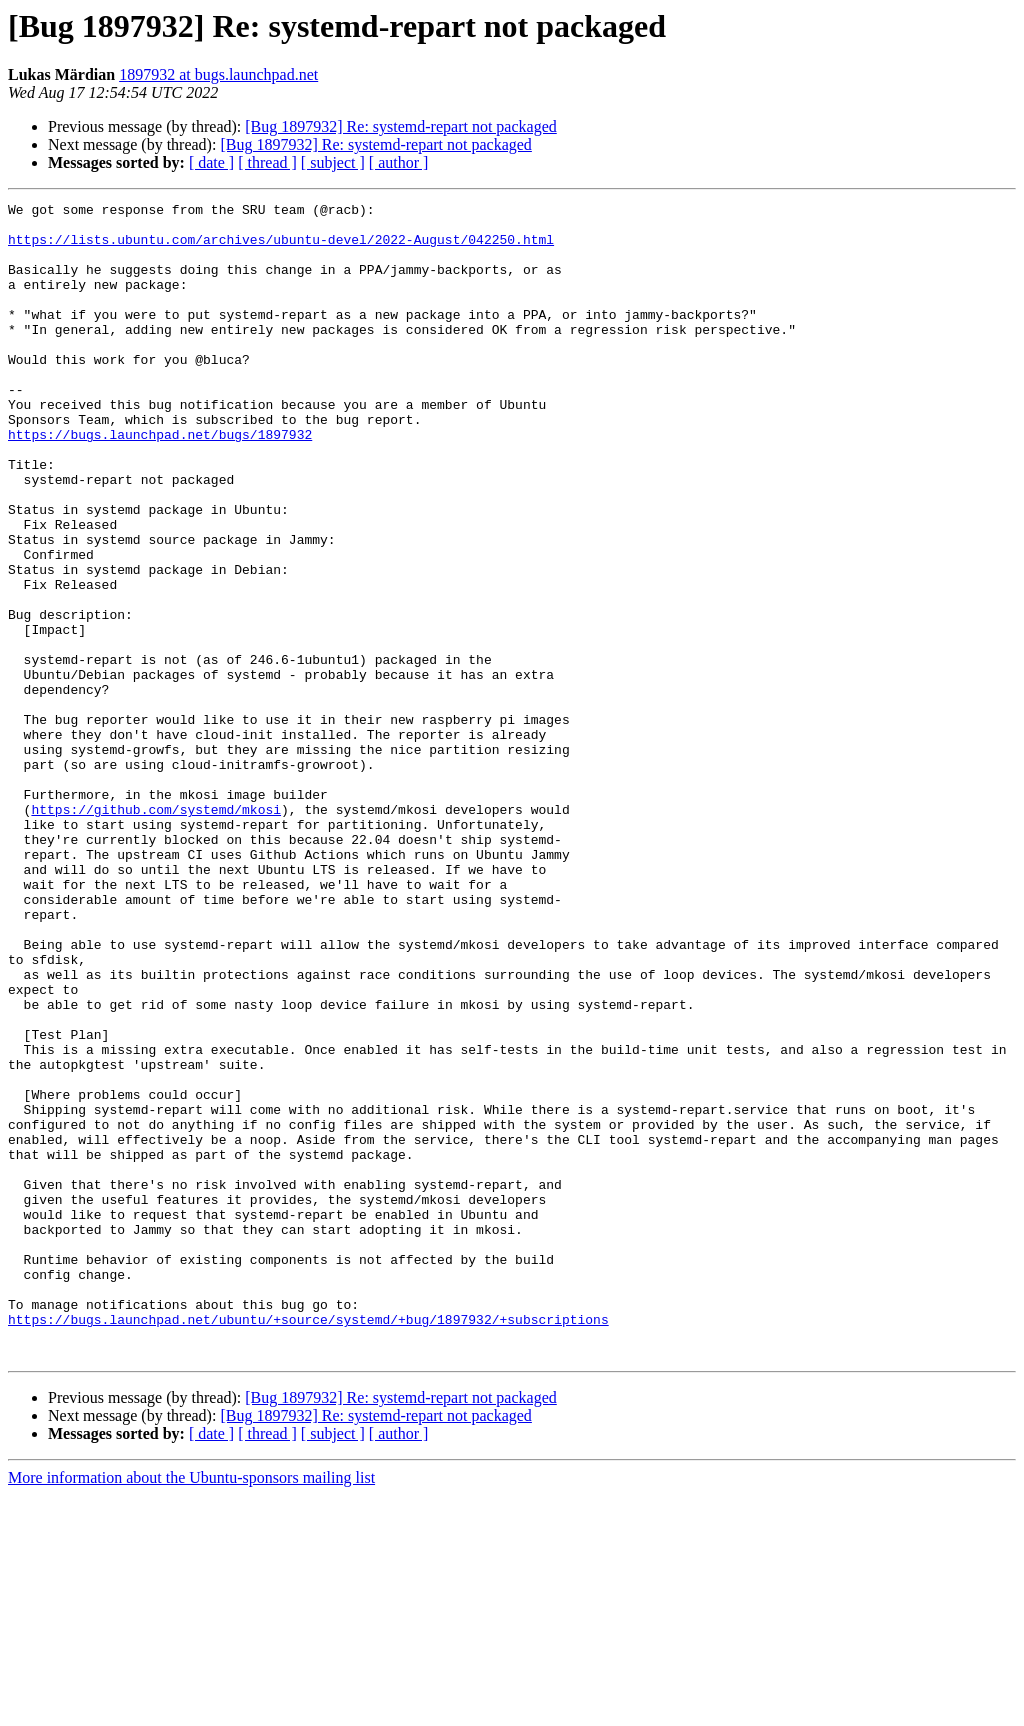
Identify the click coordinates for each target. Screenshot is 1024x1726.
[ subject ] (333, 162)
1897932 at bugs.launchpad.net (218, 74)
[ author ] (399, 162)
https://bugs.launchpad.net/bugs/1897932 (160, 482)
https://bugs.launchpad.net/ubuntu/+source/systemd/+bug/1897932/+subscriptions (308, 1544)
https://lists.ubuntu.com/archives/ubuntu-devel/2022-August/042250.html (281, 248)
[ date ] (211, 162)
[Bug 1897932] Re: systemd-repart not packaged (400, 126)
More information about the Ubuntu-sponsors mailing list (191, 1708)
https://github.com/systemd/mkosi (156, 932)
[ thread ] (267, 162)
